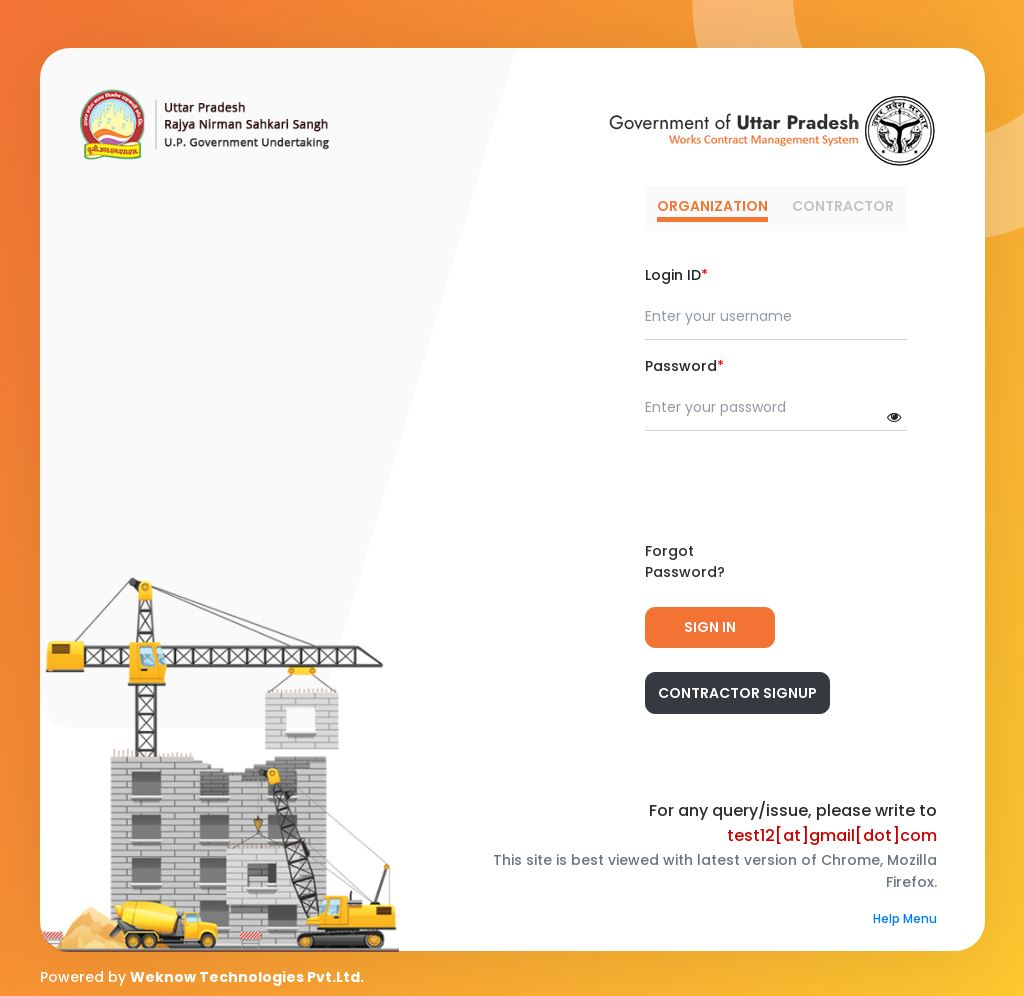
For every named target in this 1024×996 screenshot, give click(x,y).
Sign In (710, 627)
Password (684, 366)
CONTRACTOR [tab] (843, 206)
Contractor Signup (737, 693)
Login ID (676, 275)
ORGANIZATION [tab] (712, 206)
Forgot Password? (685, 561)
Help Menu (905, 918)
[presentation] (797, 486)
